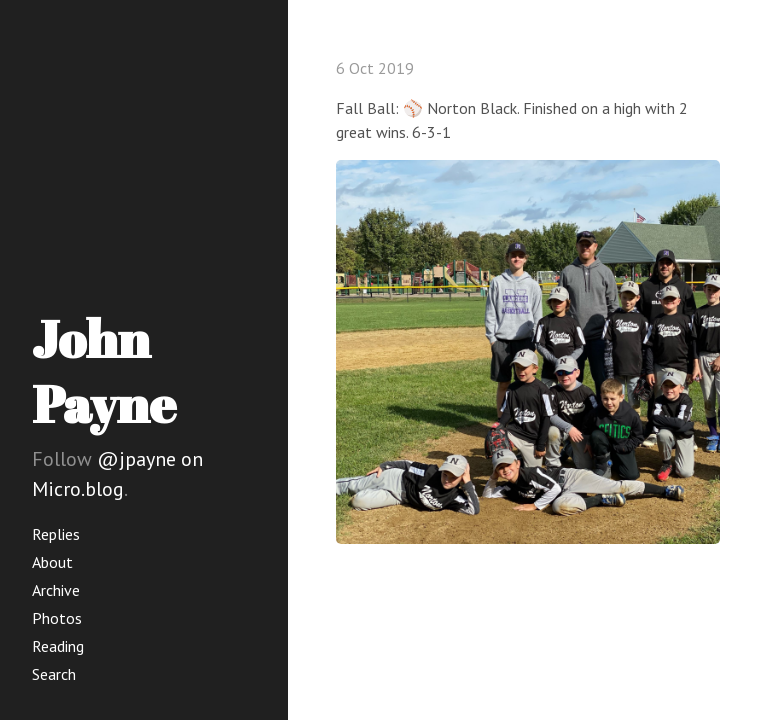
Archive (56, 590)
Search (54, 674)
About (52, 562)
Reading (58, 646)
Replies (56, 534)
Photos (57, 618)
